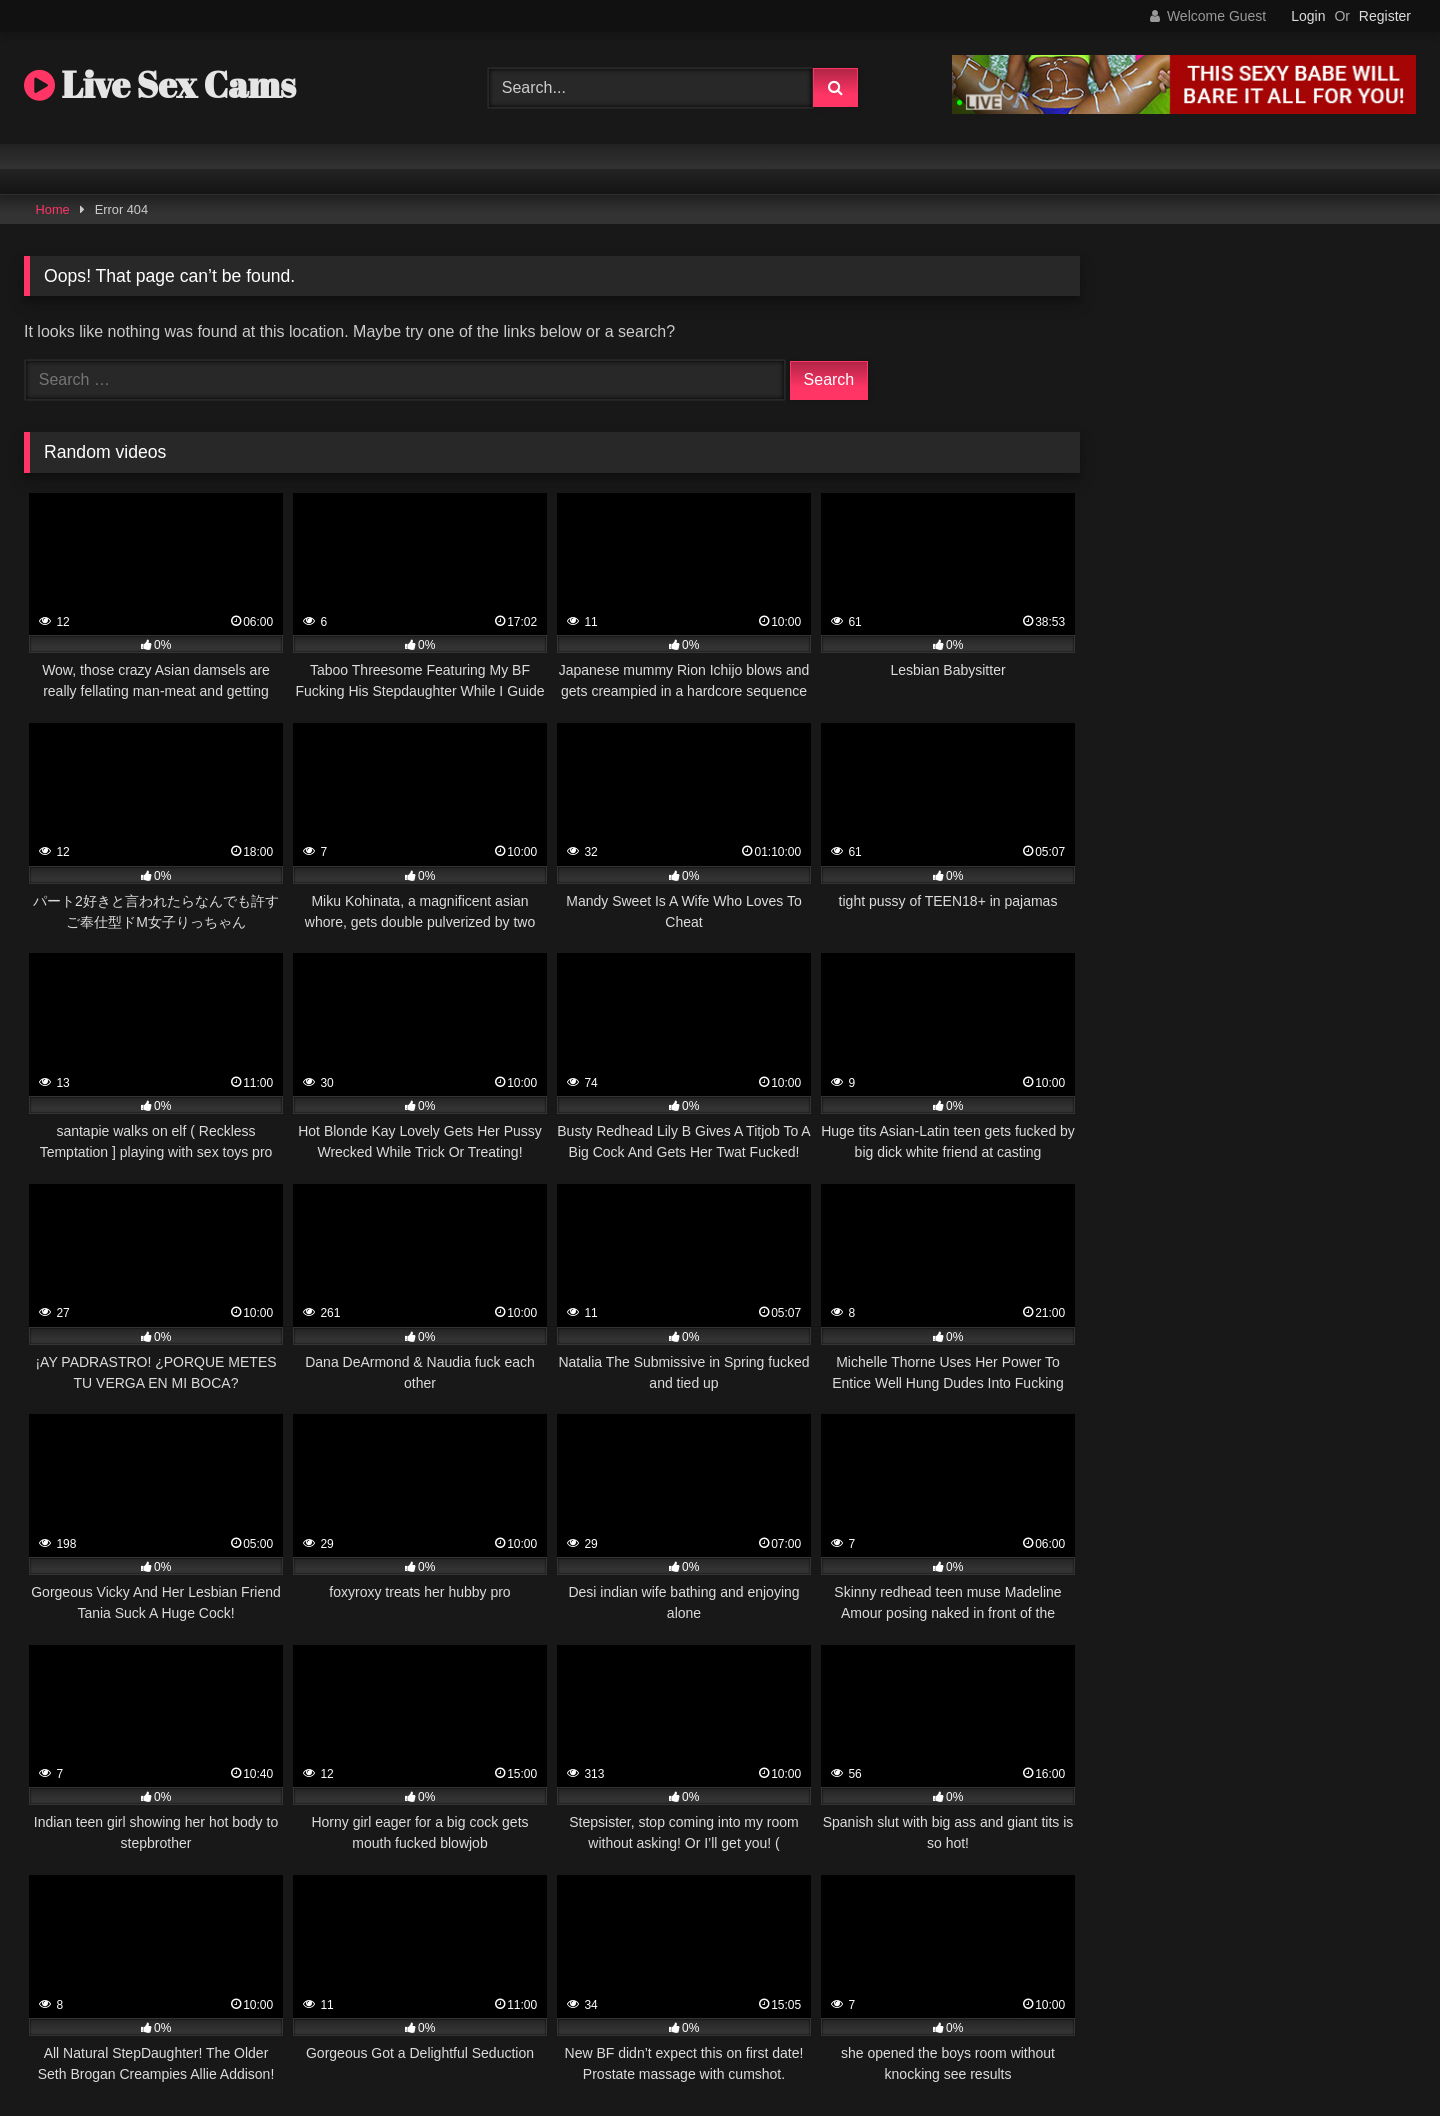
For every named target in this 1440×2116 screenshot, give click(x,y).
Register (1385, 16)
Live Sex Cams (160, 84)
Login (1308, 16)
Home (53, 209)
